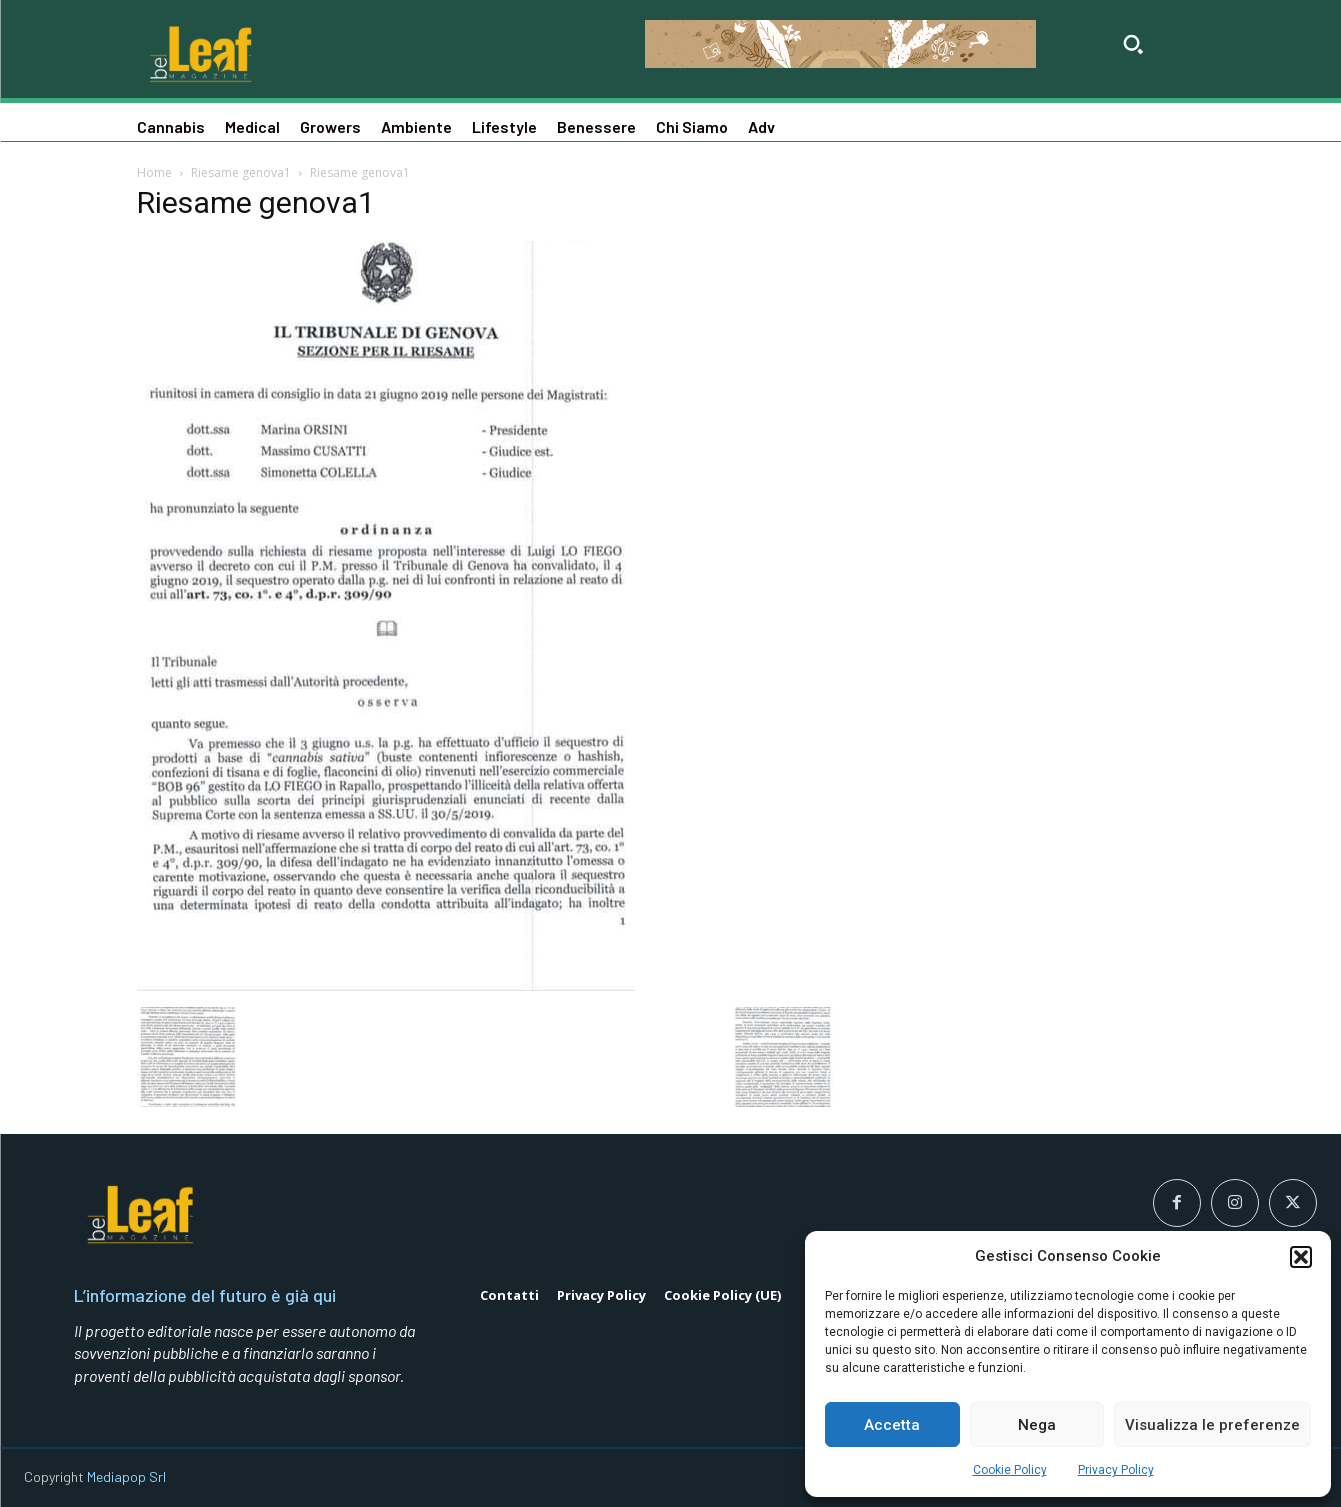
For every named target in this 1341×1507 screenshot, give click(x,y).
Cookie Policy (1010, 1470)
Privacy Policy (1116, 1470)
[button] (1301, 1257)
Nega (1037, 1425)
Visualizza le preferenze (1212, 1425)
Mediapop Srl (126, 1476)
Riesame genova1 (241, 172)
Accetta (892, 1425)
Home (154, 172)
